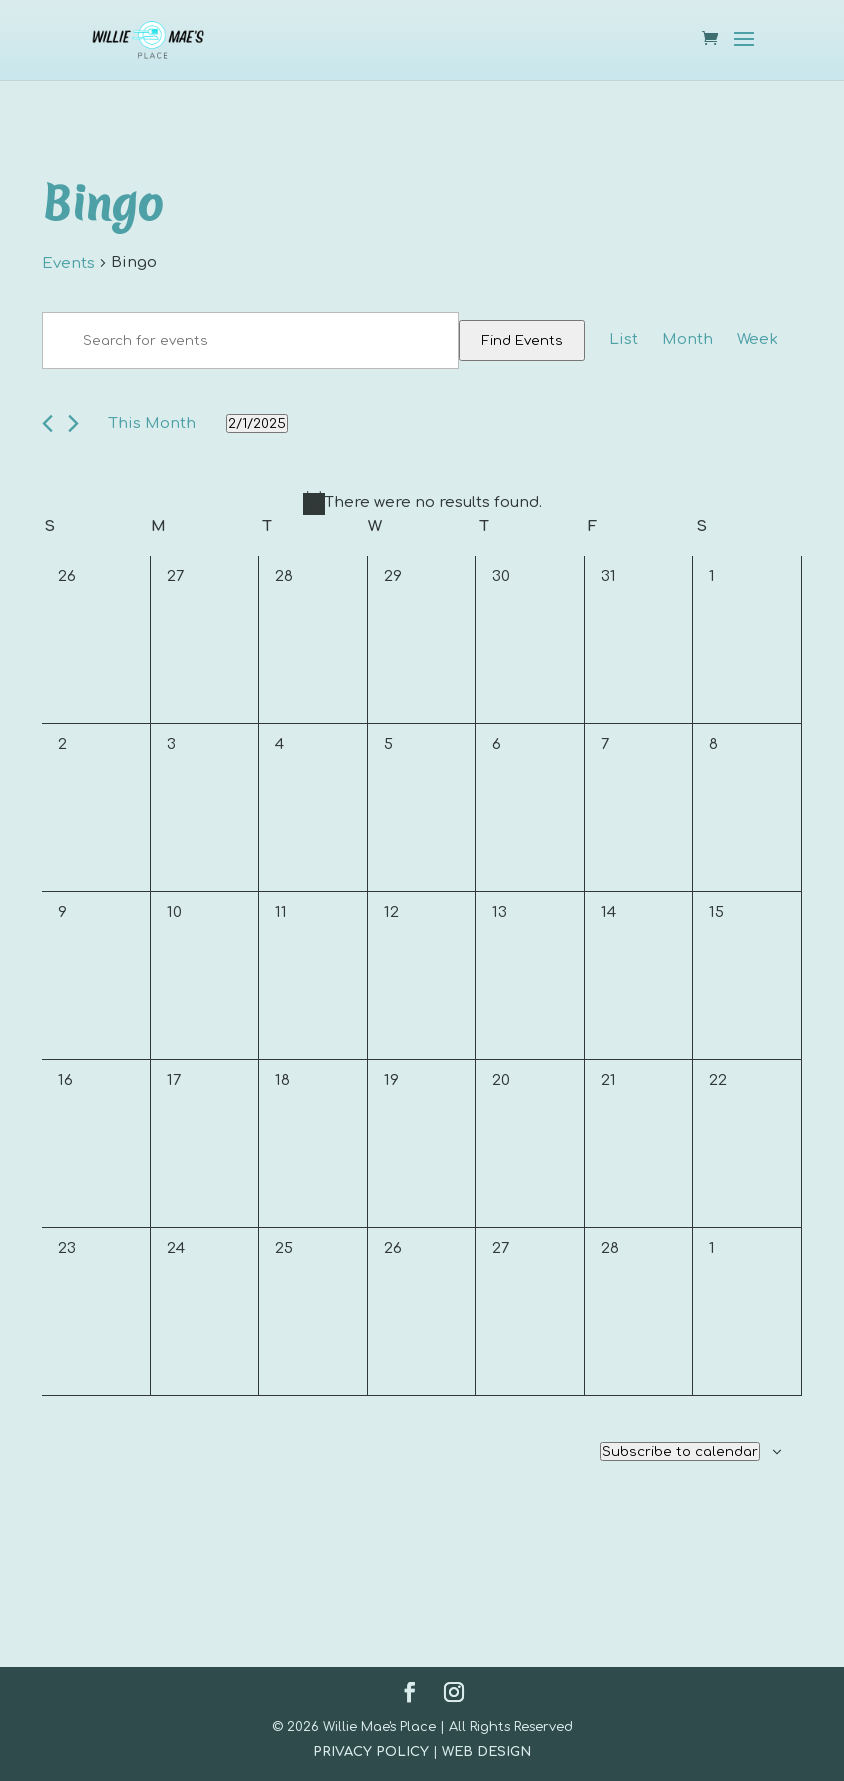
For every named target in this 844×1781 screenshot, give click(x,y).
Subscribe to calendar (680, 1451)
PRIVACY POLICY (371, 1752)
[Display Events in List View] (623, 340)
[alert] (422, 503)
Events (68, 263)
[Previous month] (47, 423)
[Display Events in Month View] (687, 340)
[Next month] (73, 423)
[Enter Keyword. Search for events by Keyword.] (250, 340)
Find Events (522, 340)
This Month (152, 423)
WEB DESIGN (486, 1752)
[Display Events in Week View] (757, 340)
